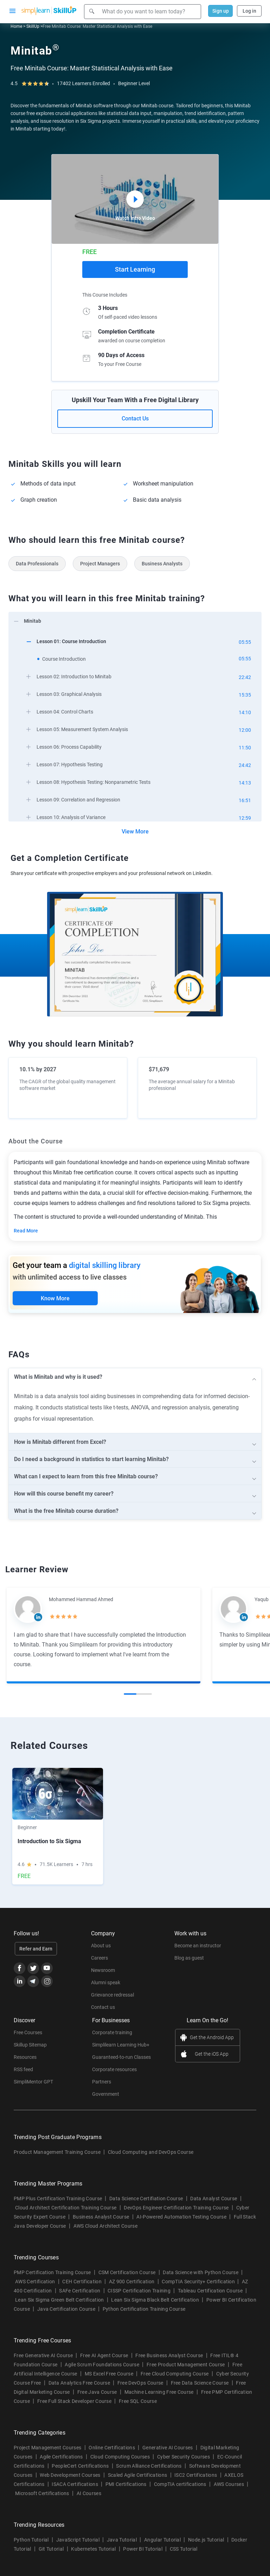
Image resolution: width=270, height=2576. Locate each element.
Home (16, 26)
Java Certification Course (66, 2309)
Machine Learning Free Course (159, 2392)
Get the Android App (212, 2037)
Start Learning (135, 269)
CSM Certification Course (127, 2272)
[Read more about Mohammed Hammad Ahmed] (28, 1609)
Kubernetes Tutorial (93, 2549)
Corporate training (112, 2032)
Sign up (220, 11)
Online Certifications (112, 2447)
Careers (99, 1958)
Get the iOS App (212, 2054)
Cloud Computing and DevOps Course (151, 2152)
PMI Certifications (126, 2484)
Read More (26, 1230)
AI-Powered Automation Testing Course (181, 2217)
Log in (249, 11)
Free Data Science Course (200, 2383)
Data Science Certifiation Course (146, 2198)
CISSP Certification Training (139, 2290)
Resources (25, 2057)
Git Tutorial (51, 2549)
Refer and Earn (35, 1949)
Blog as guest (189, 1958)
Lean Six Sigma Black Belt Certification (155, 2300)
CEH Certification (81, 2281)
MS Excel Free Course (109, 2374)
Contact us (103, 2007)
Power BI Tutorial (142, 2549)
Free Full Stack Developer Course (74, 2401)
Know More (55, 1298)
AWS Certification (35, 2281)
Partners (101, 2082)
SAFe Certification (79, 2290)
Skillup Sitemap (30, 2045)
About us (101, 1945)
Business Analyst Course (101, 2217)
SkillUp (32, 26)
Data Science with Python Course (200, 2272)
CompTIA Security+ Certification (199, 2281)
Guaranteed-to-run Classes (121, 2057)
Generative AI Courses (167, 2447)
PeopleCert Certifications (80, 2466)
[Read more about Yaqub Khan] (233, 1609)
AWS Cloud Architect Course (105, 2226)
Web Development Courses (70, 2475)
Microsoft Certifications (42, 2493)
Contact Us (135, 418)
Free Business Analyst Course (169, 2355)
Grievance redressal (112, 1995)
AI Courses (89, 2493)
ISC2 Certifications (195, 2475)
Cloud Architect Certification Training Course (65, 2207)
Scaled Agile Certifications (137, 2475)
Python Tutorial (31, 2540)
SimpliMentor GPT (33, 2082)
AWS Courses (229, 2484)
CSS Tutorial (184, 2549)
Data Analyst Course (213, 2198)
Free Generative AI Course (43, 2355)
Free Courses (28, 2032)
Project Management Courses (47, 2447)
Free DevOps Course (140, 2383)
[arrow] (131, 620)
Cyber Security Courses (183, 2457)
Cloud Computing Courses (120, 2457)
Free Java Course (97, 2392)
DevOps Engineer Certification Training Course (176, 2207)
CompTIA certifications (180, 2484)
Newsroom (103, 1970)
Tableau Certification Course (210, 2290)
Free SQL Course (138, 2401)
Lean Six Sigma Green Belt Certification (59, 2300)
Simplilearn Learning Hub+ (120, 2045)
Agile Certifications (61, 2457)
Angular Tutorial (162, 2540)
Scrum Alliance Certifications (148, 2466)
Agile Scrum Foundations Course (102, 2364)
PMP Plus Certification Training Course (58, 2198)
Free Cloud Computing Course (175, 2374)
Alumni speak (105, 1982)
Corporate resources (114, 2069)
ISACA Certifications (75, 2484)
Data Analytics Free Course (79, 2383)
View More (135, 831)
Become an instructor (197, 1945)
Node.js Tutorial (206, 2540)
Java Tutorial (122, 2540)
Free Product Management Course (186, 2364)
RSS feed (23, 2069)
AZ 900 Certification (131, 2281)
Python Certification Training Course (144, 2309)
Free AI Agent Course (104, 2355)
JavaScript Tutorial (77, 2540)
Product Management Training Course (57, 2152)
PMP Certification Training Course (52, 2272)
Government (105, 2094)
